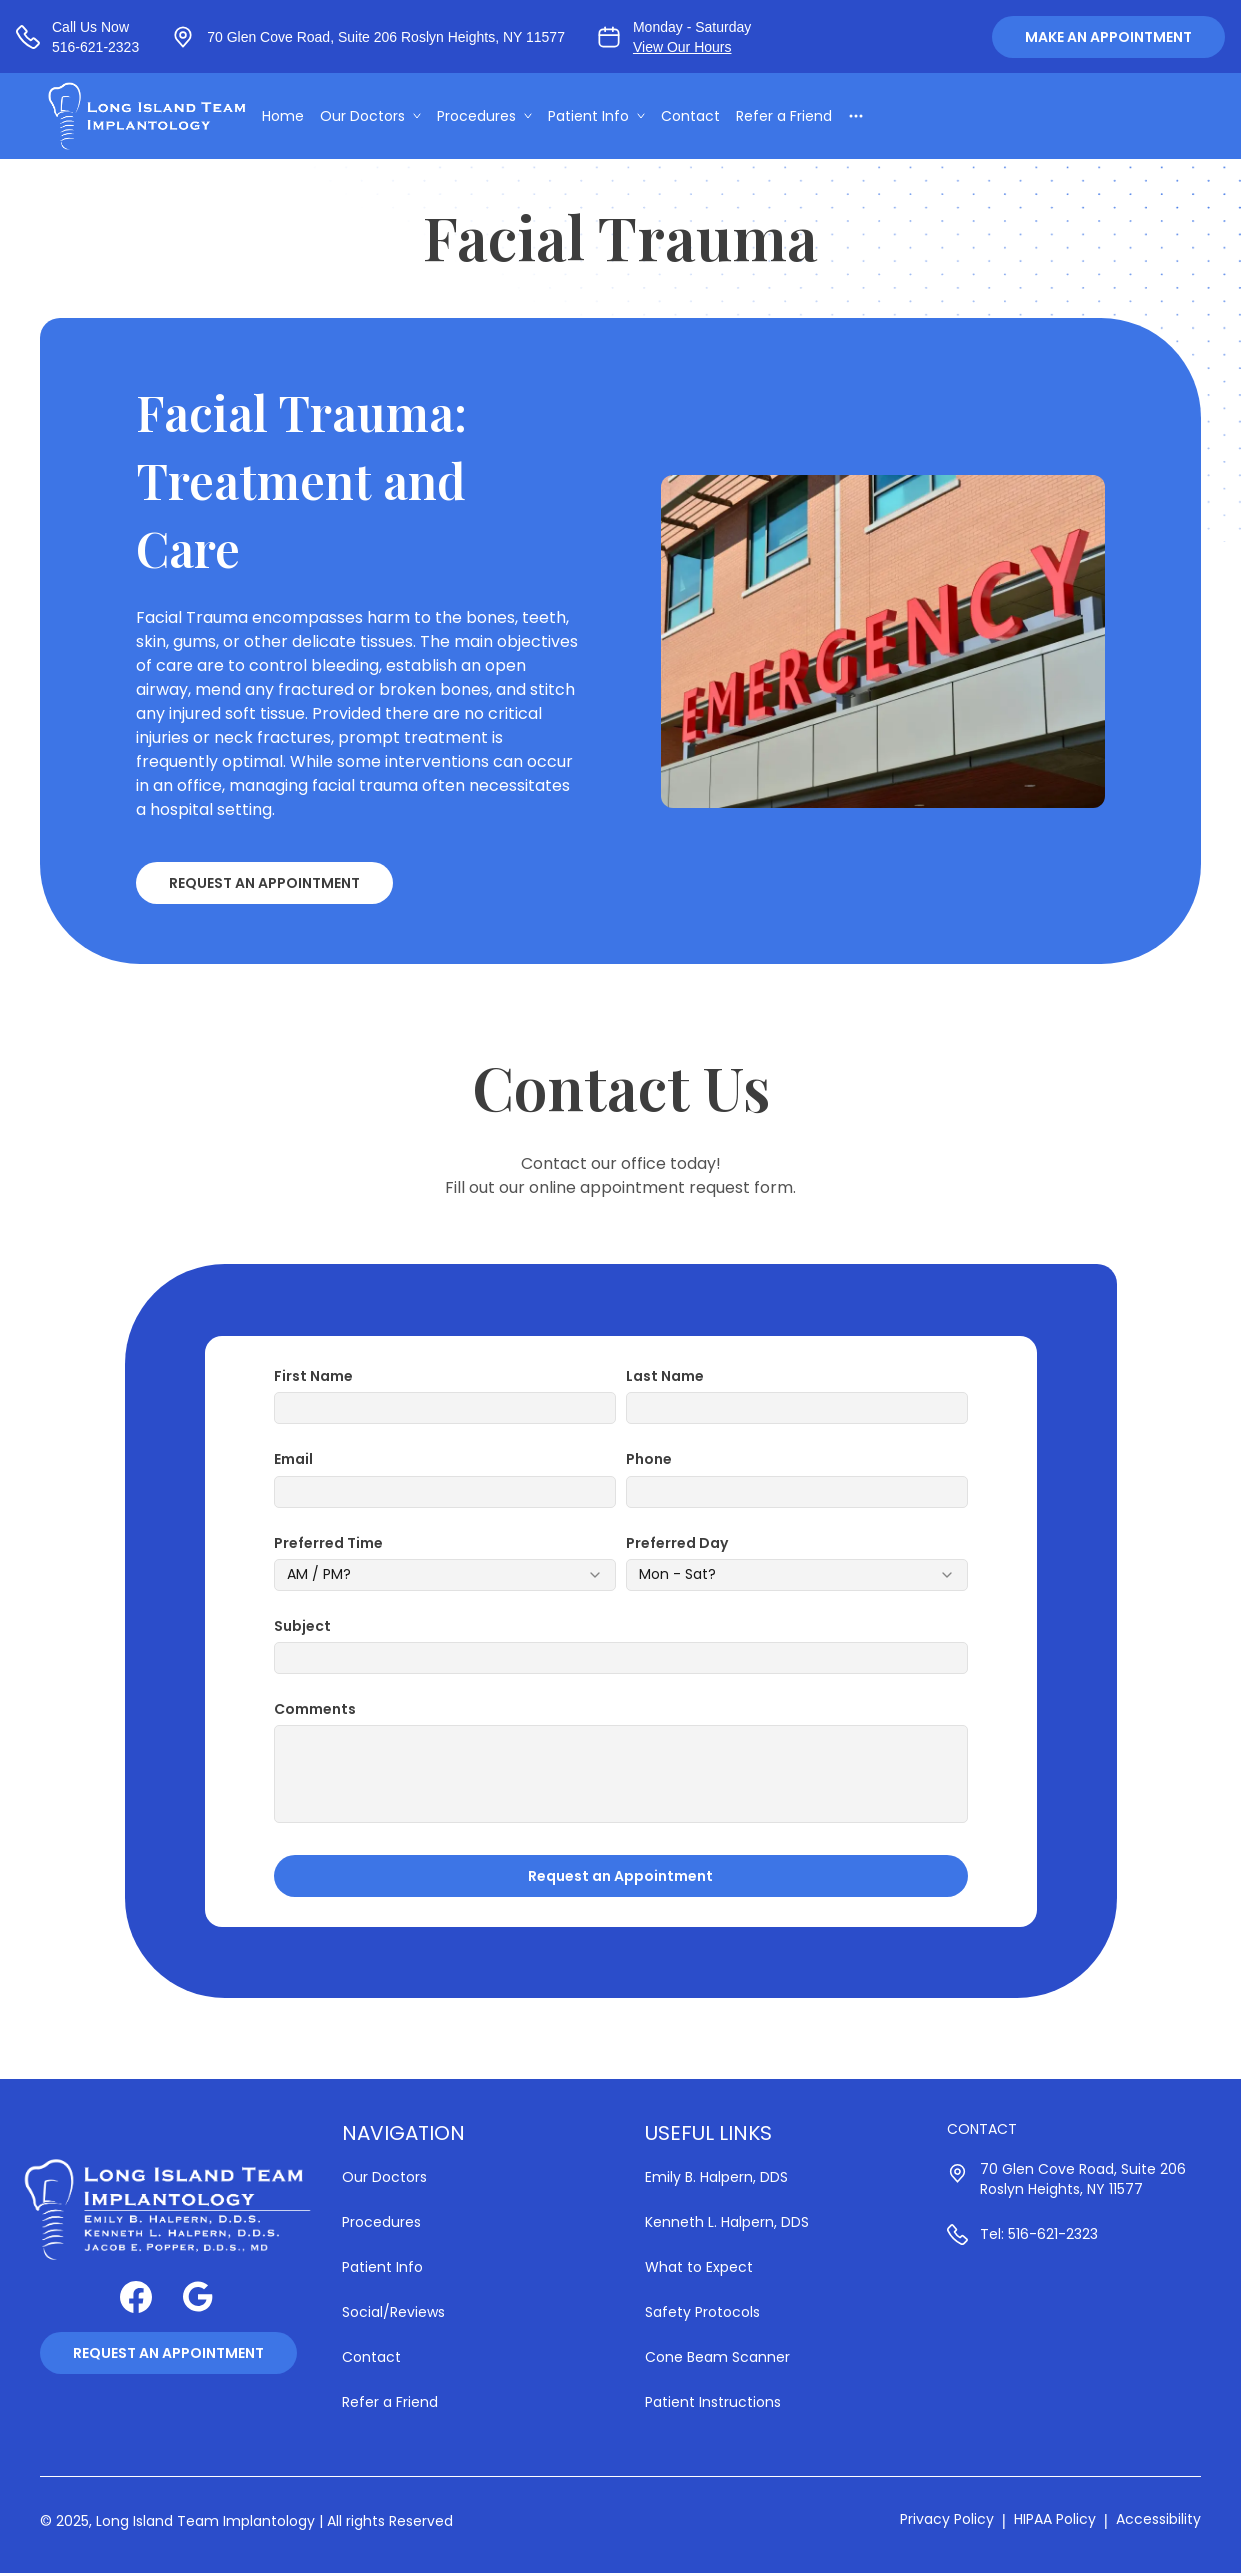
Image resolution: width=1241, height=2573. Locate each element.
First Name (313, 1376)
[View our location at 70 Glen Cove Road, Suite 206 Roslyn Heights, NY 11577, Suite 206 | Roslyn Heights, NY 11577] (368, 37)
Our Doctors (372, 116)
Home (285, 116)
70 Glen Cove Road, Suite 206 (1083, 2169)
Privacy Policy (947, 2519)
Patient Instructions (713, 2402)
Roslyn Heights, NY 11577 (1061, 2189)
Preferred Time (328, 1543)
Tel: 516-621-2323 (1039, 2234)
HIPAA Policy (1055, 2519)
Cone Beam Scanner (717, 2357)
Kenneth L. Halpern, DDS (727, 2222)
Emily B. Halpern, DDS (716, 2177)
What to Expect (699, 2267)
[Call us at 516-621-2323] (77, 37)
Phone (649, 1459)
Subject (302, 1626)
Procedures (486, 116)
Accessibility (1158, 2519)
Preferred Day (677, 1543)
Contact (692, 116)
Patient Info (598, 116)
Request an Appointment (264, 883)
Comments (315, 1709)
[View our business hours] (674, 37)
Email (293, 1459)
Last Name (665, 1376)
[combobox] (445, 1575)
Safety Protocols (702, 2312)
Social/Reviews (393, 2312)
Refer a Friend (786, 116)
